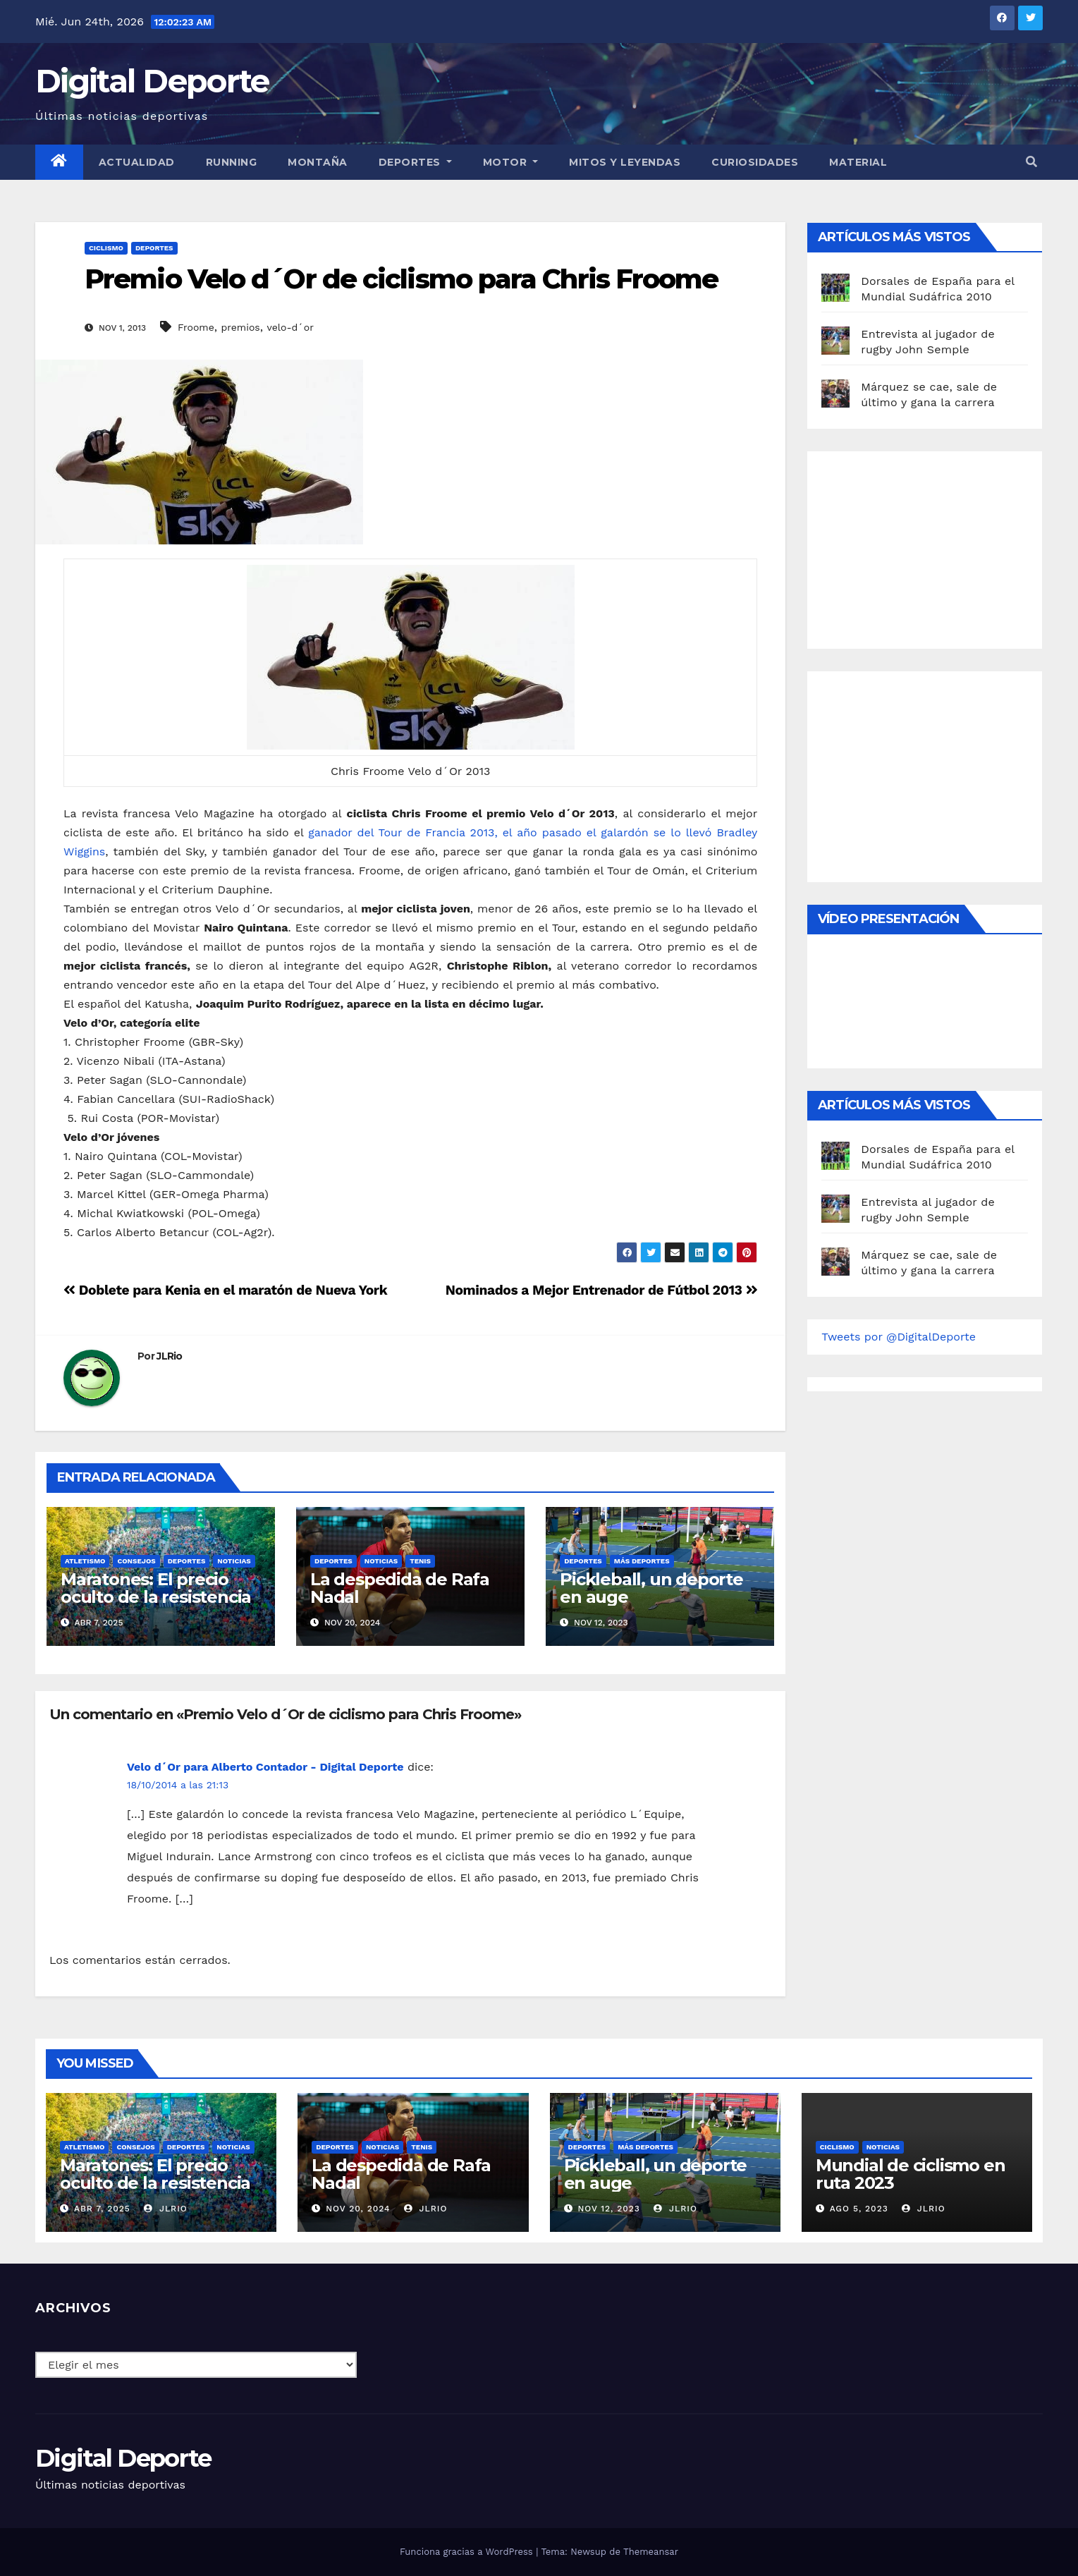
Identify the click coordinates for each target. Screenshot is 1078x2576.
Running (231, 162)
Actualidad (137, 162)
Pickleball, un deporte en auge (651, 1588)
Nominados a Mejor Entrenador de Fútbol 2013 (602, 1290)
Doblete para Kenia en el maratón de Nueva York (225, 1290)
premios (240, 327)
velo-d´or (290, 327)
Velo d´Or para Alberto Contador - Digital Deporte (265, 1767)
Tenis (420, 1561)
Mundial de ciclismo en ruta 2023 (910, 2174)
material (858, 162)
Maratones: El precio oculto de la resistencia (156, 1588)
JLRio (170, 1356)
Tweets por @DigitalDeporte (898, 1336)
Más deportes (642, 1561)
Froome (196, 327)
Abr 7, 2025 (102, 2209)
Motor (511, 162)
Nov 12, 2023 (608, 2209)
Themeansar (650, 2551)
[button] (1031, 162)
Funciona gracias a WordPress (468, 2551)
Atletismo (85, 1561)
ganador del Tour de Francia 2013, (402, 832)
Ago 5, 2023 (859, 2209)
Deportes (415, 162)
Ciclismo (106, 248)
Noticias (233, 1561)
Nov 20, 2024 (358, 2209)
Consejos (136, 1561)
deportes (154, 248)
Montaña (318, 162)
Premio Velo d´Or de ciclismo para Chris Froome (401, 278)
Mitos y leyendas (624, 162)
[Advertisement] (927, 546)
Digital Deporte (152, 80)
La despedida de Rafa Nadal (399, 1588)
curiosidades (754, 162)
